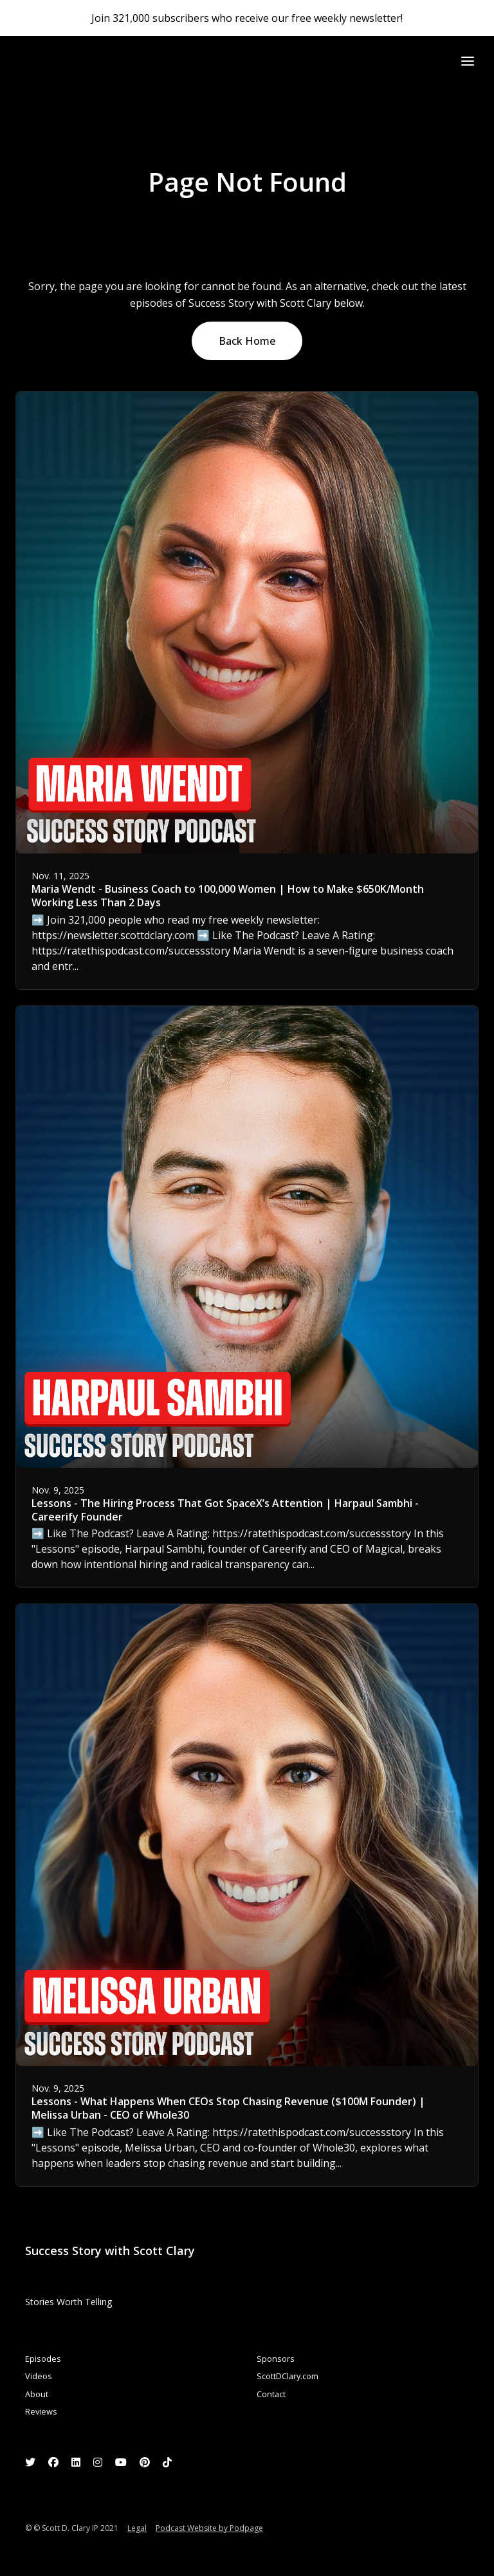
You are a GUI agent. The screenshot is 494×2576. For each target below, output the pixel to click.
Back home (247, 341)
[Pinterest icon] (145, 2462)
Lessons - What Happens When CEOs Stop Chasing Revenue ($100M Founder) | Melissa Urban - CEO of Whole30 (228, 2108)
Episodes (43, 2358)
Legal (137, 2528)
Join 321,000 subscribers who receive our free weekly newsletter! (247, 18)
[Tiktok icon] (167, 2462)
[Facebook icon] (53, 2462)
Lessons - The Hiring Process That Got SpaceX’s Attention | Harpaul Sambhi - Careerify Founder (225, 1510)
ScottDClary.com (287, 2376)
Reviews (41, 2411)
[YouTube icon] (121, 2462)
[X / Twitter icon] (30, 2462)
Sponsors (276, 2358)
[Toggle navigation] (467, 60)
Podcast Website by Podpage (209, 2528)
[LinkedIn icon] (75, 2462)
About (36, 2394)
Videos (38, 2376)
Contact (271, 2394)
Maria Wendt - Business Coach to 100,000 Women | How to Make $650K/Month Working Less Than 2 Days (228, 895)
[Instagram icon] (97, 2462)
